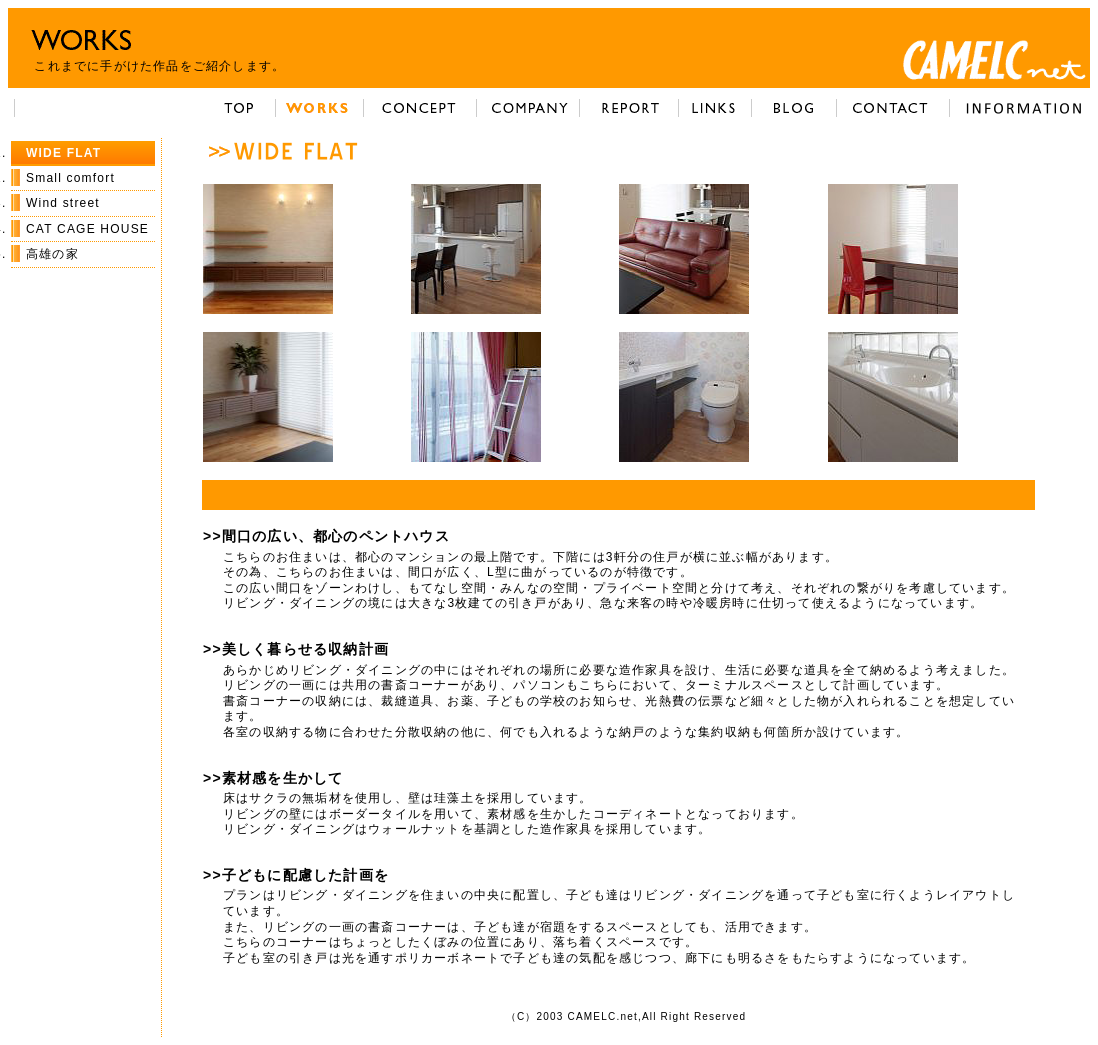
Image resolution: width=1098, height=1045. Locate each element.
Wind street (63, 203)
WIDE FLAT (63, 153)
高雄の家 (52, 254)
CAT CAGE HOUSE (87, 229)
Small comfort (70, 178)
